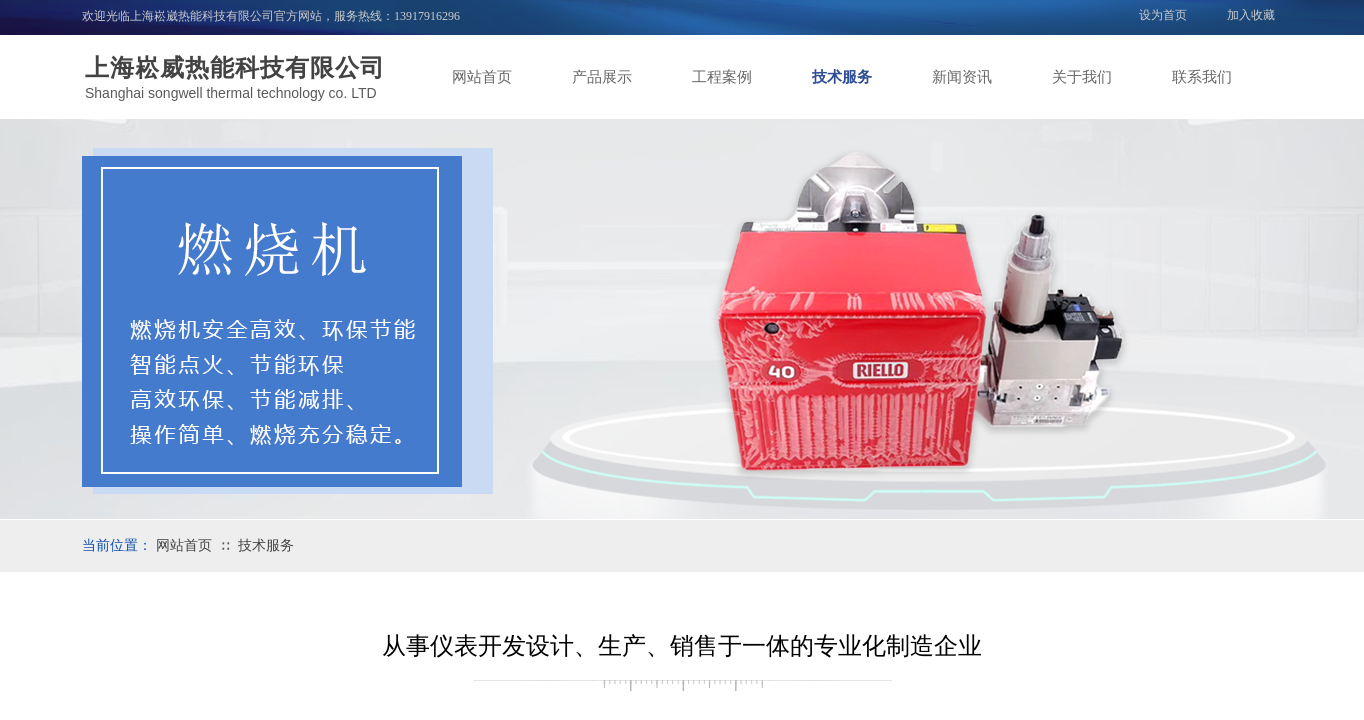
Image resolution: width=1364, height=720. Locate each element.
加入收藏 (1251, 15)
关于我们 (1082, 77)
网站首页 (482, 77)
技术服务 (842, 77)
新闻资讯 (962, 77)
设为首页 (1163, 15)
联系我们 (1202, 77)
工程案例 (722, 77)
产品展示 (602, 77)
